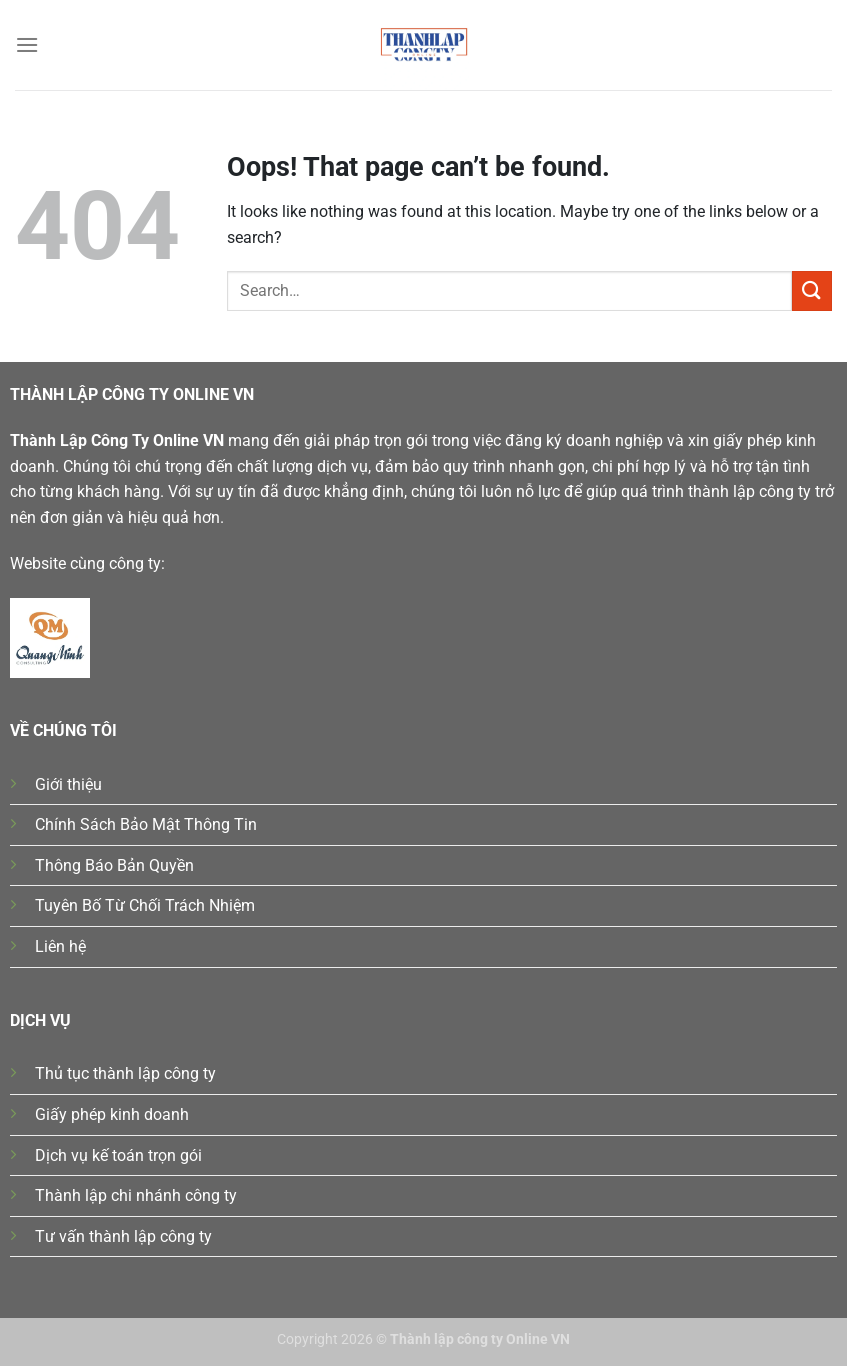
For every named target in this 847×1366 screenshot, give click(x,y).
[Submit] (812, 290)
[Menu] (27, 44)
